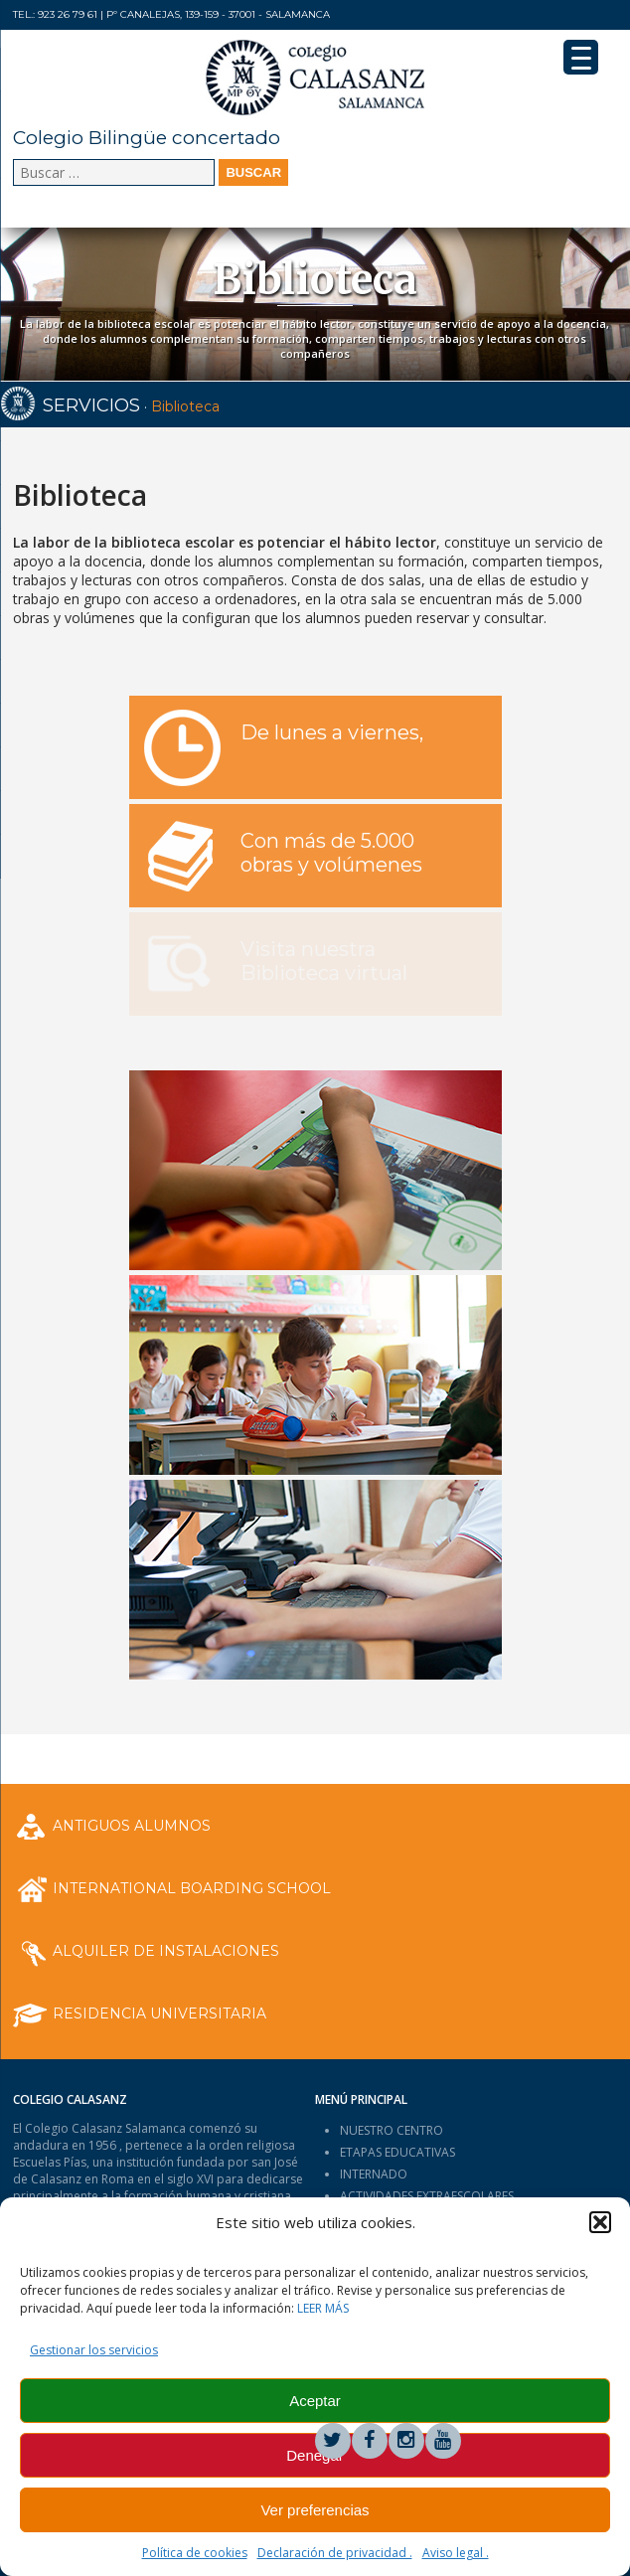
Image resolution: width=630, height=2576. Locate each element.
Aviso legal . (455, 2552)
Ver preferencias (314, 2509)
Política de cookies (194, 2552)
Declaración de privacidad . (334, 2552)
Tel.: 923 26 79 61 (55, 14)
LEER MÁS (323, 2308)
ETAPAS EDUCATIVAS (397, 2152)
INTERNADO (373, 2174)
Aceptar (315, 2400)
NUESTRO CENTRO (391, 2130)
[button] (600, 2222)
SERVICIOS (91, 405)
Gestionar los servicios (94, 2349)
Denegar (315, 2455)
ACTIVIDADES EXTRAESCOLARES (427, 2195)
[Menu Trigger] (580, 57)
